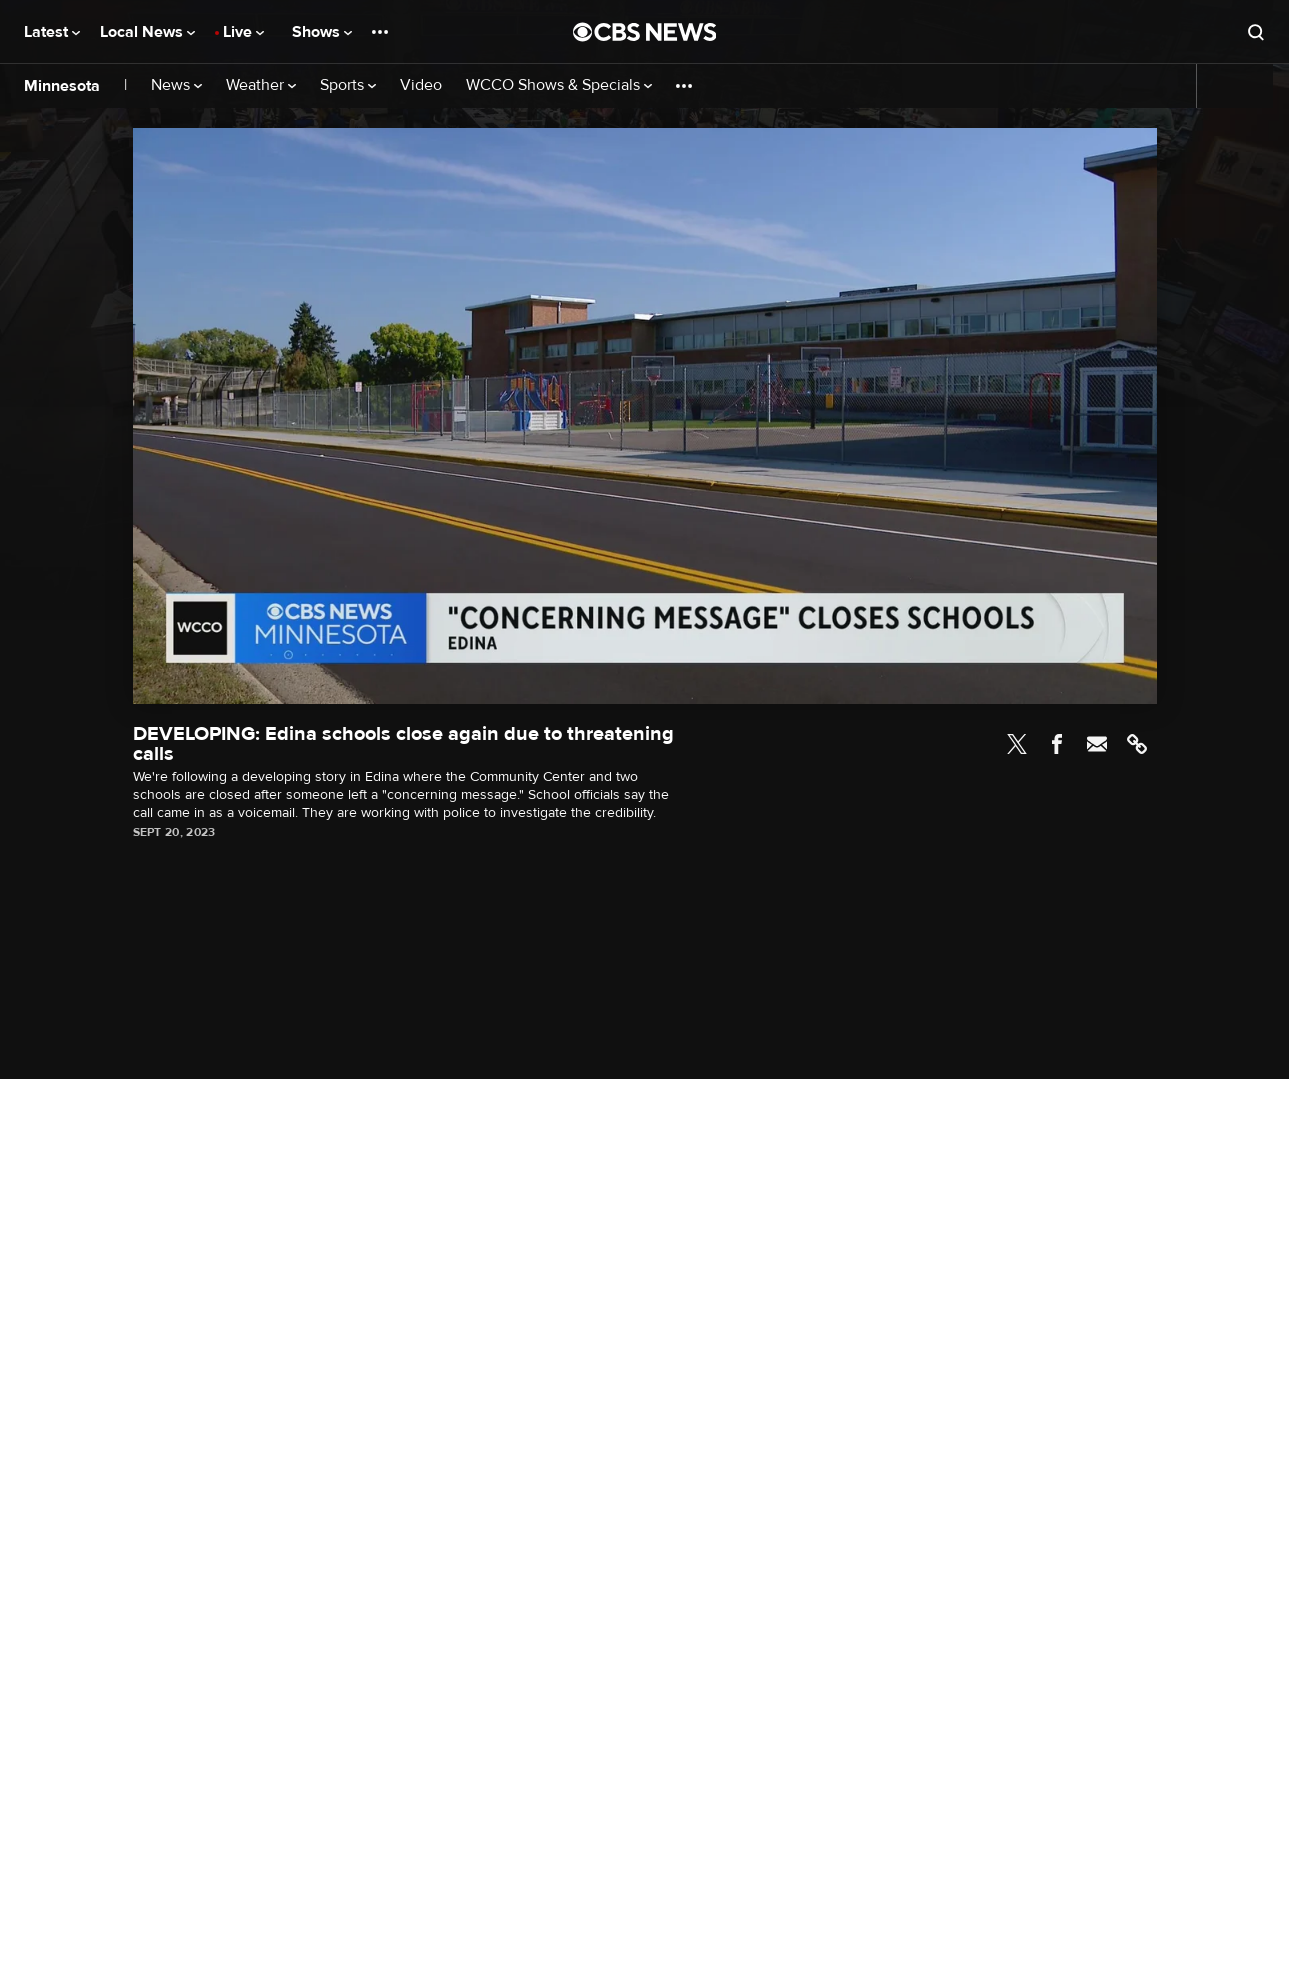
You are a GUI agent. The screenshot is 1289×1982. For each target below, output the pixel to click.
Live (243, 32)
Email (1097, 744)
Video (421, 85)
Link (1137, 744)
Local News (147, 32)
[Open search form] (1256, 32)
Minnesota (62, 86)
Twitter (1017, 744)
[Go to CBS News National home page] (645, 32)
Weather (261, 85)
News (176, 85)
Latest (52, 32)
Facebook (1057, 744)
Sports (348, 85)
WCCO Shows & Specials (559, 85)
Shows (322, 32)
